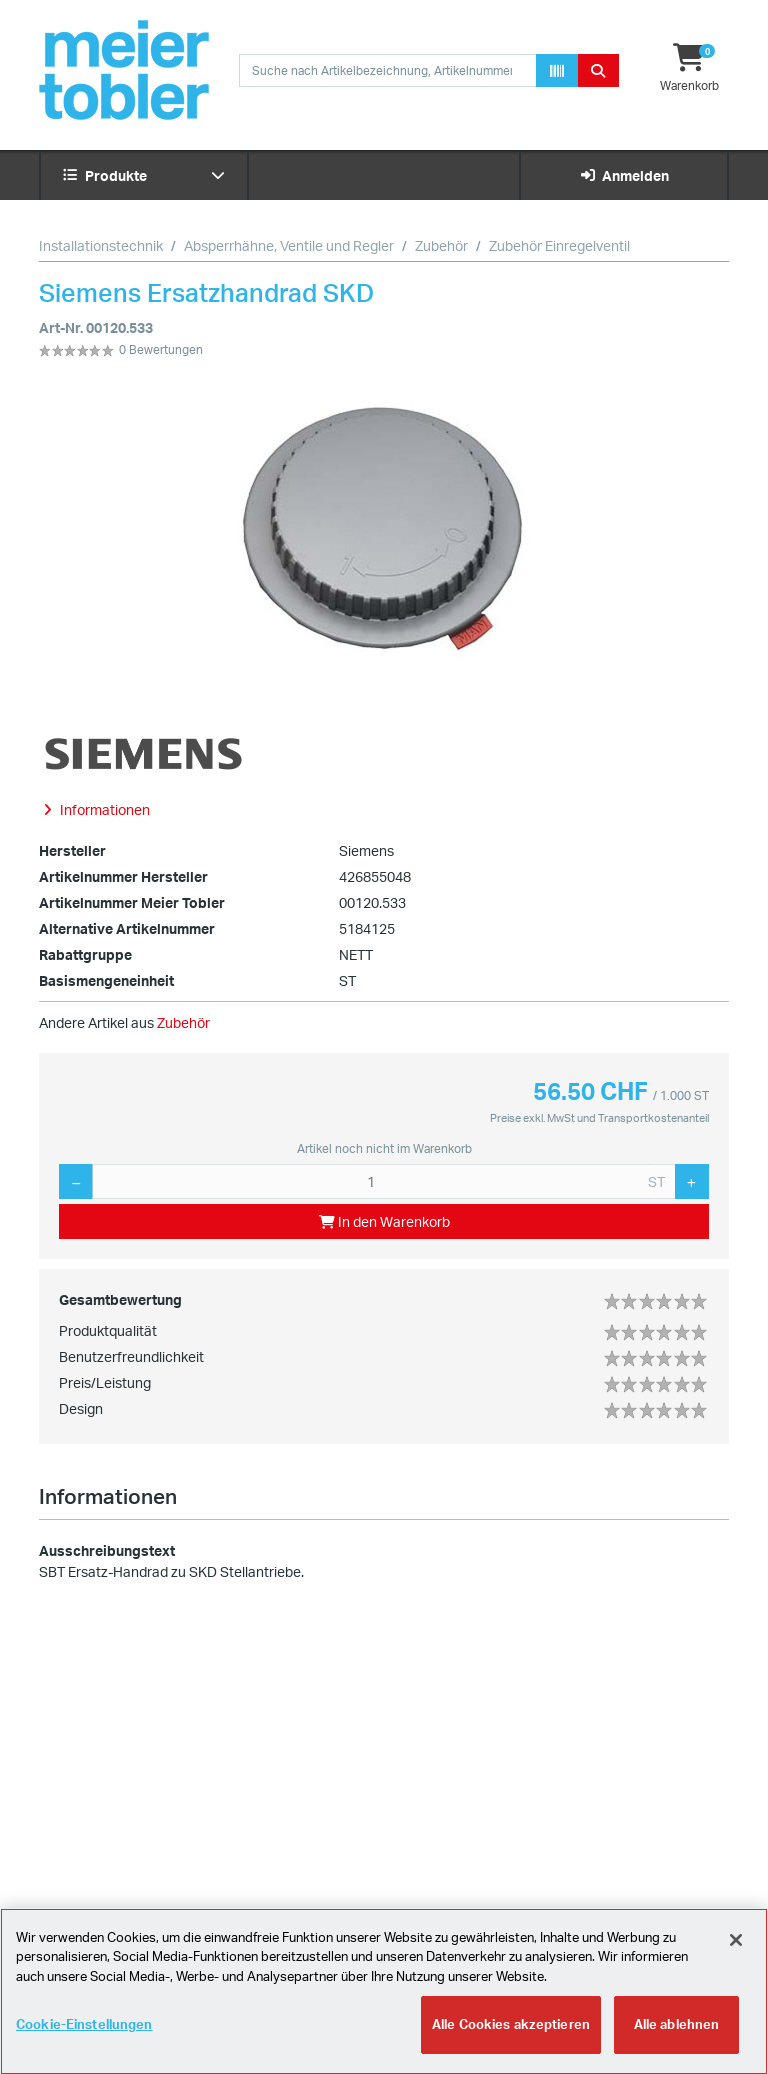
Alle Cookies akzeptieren (511, 2035)
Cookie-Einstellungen (84, 2035)
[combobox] (388, 70)
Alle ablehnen (677, 2035)
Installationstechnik (101, 245)
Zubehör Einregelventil (559, 245)
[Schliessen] (736, 1950)
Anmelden (624, 175)
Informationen (108, 1496)
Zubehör (441, 245)
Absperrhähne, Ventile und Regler (289, 245)
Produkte (144, 175)
